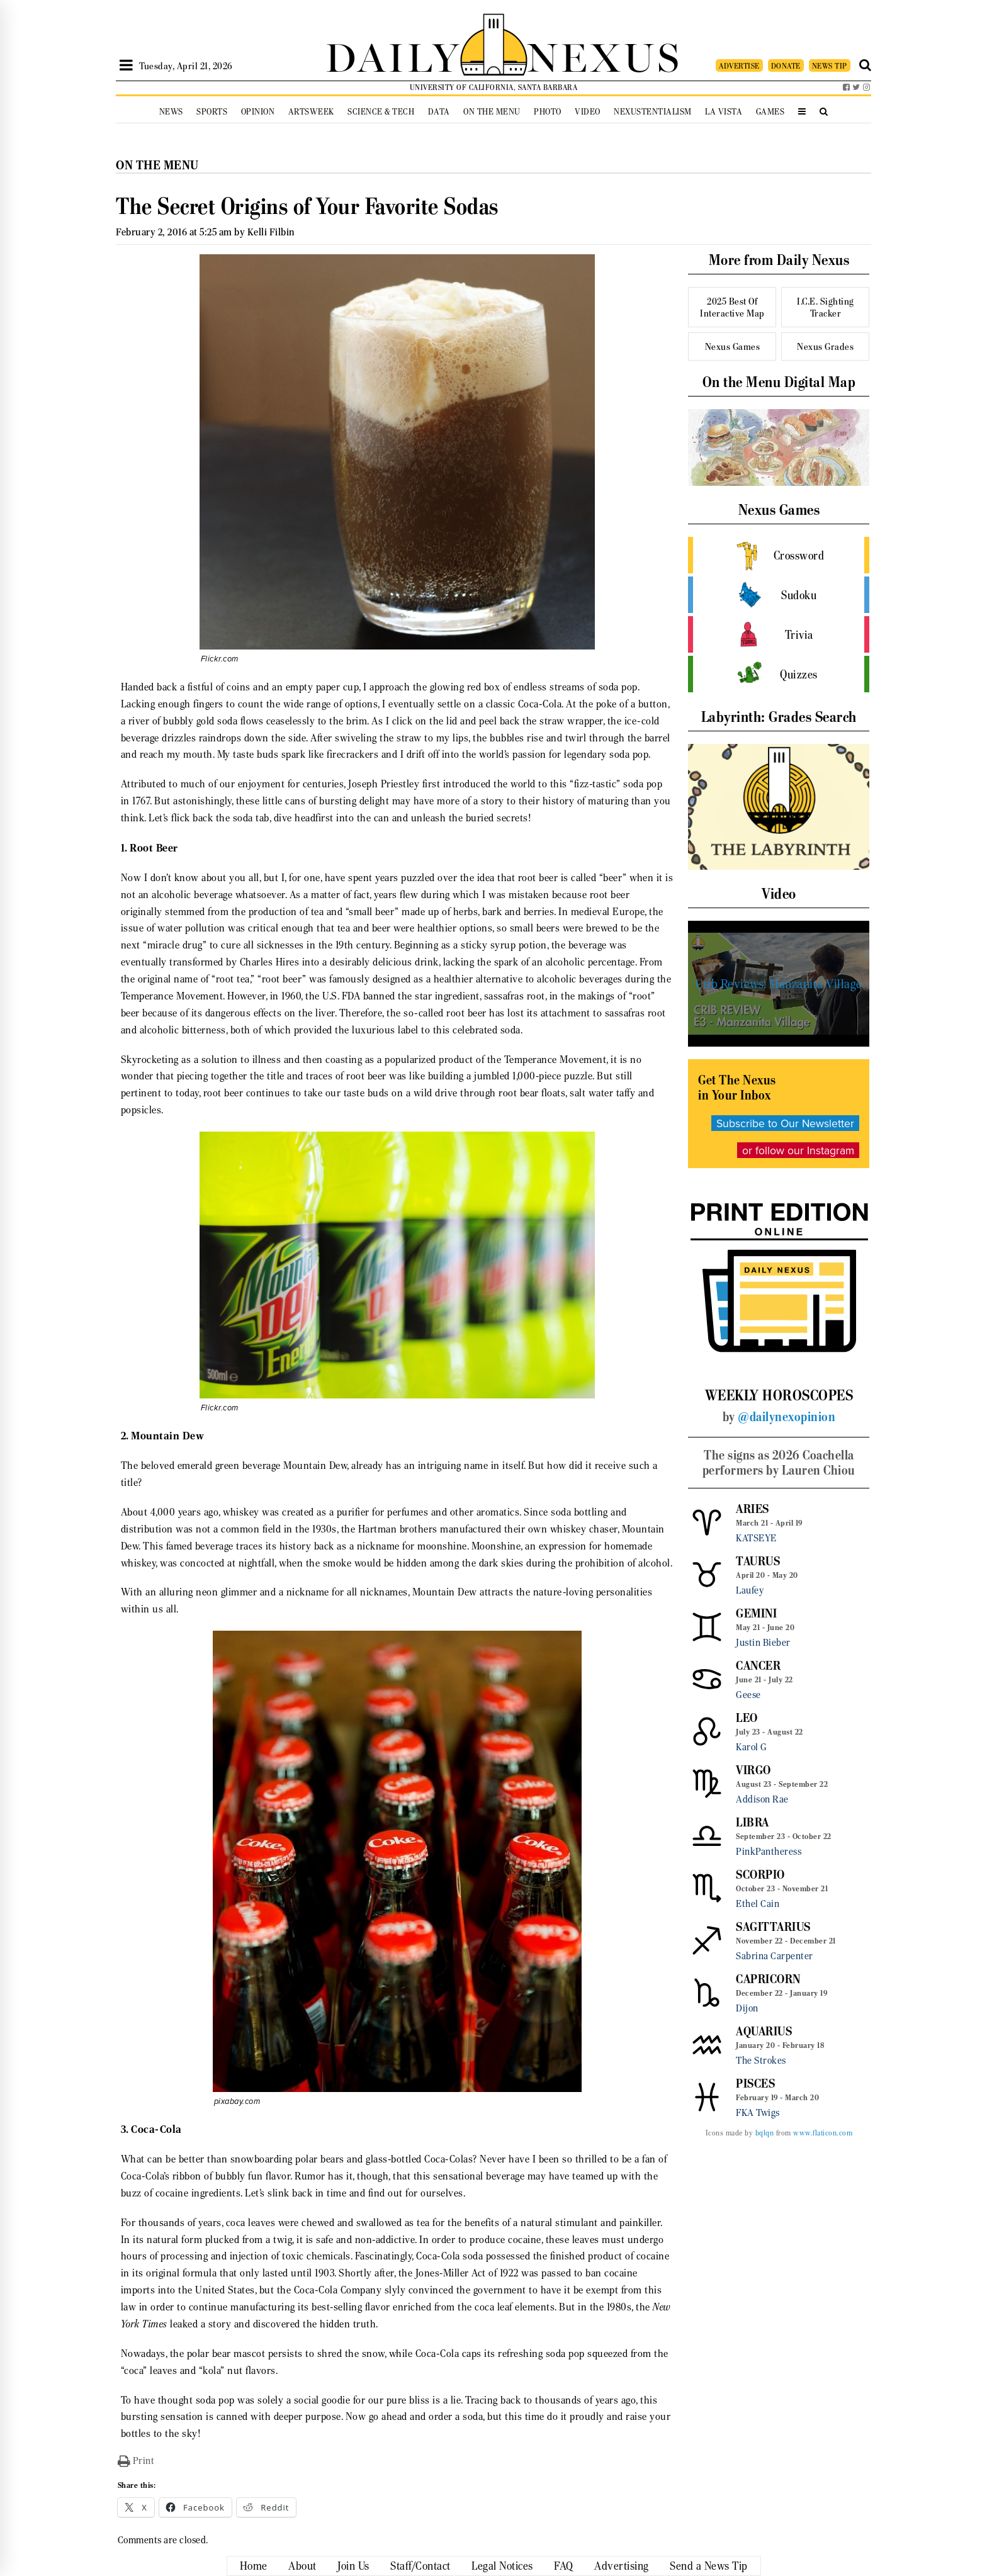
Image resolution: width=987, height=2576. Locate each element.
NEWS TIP (829, 65)
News (171, 111)
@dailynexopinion (786, 1416)
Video (588, 111)
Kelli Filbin (271, 232)
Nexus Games (732, 346)
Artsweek (311, 111)
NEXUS (604, 55)
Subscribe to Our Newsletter (785, 1123)
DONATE (786, 65)
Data (439, 111)
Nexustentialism (653, 111)
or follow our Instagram (798, 1150)
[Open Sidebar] (126, 65)
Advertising (621, 2566)
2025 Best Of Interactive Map (732, 307)
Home (254, 2566)
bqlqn (764, 2133)
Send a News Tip (709, 2566)
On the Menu (492, 111)
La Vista (723, 111)
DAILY (393, 55)
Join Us (353, 2566)
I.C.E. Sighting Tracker (825, 307)
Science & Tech (380, 111)
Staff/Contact (420, 2566)
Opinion (258, 111)
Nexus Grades (825, 346)
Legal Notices (502, 2566)
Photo (547, 111)
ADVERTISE (739, 65)
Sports (211, 111)
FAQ (563, 2566)
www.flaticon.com (822, 2133)
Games (770, 111)
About (302, 2566)
